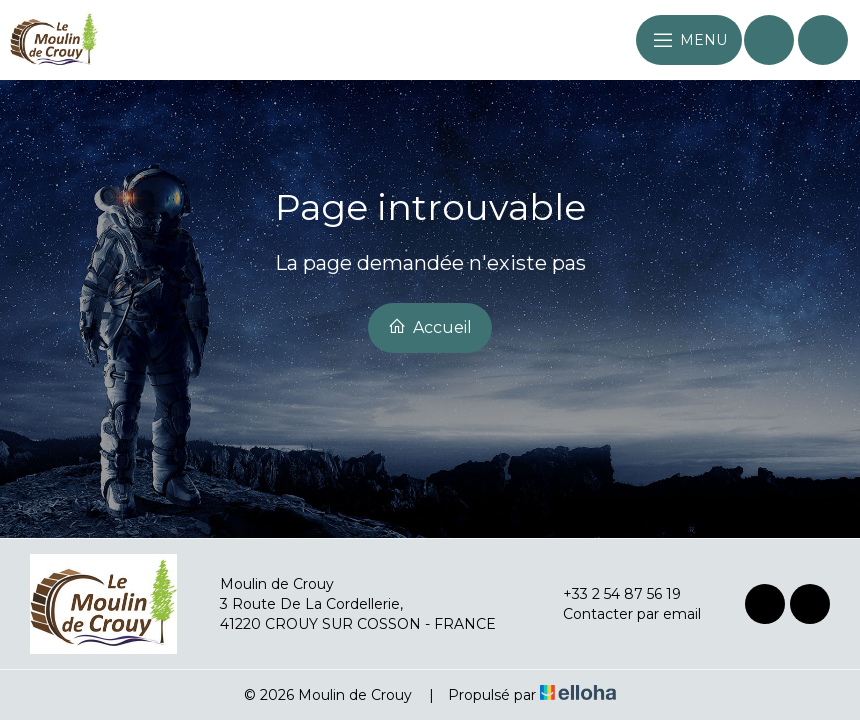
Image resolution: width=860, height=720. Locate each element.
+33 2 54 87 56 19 (610, 594)
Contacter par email (620, 614)
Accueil (430, 327)
